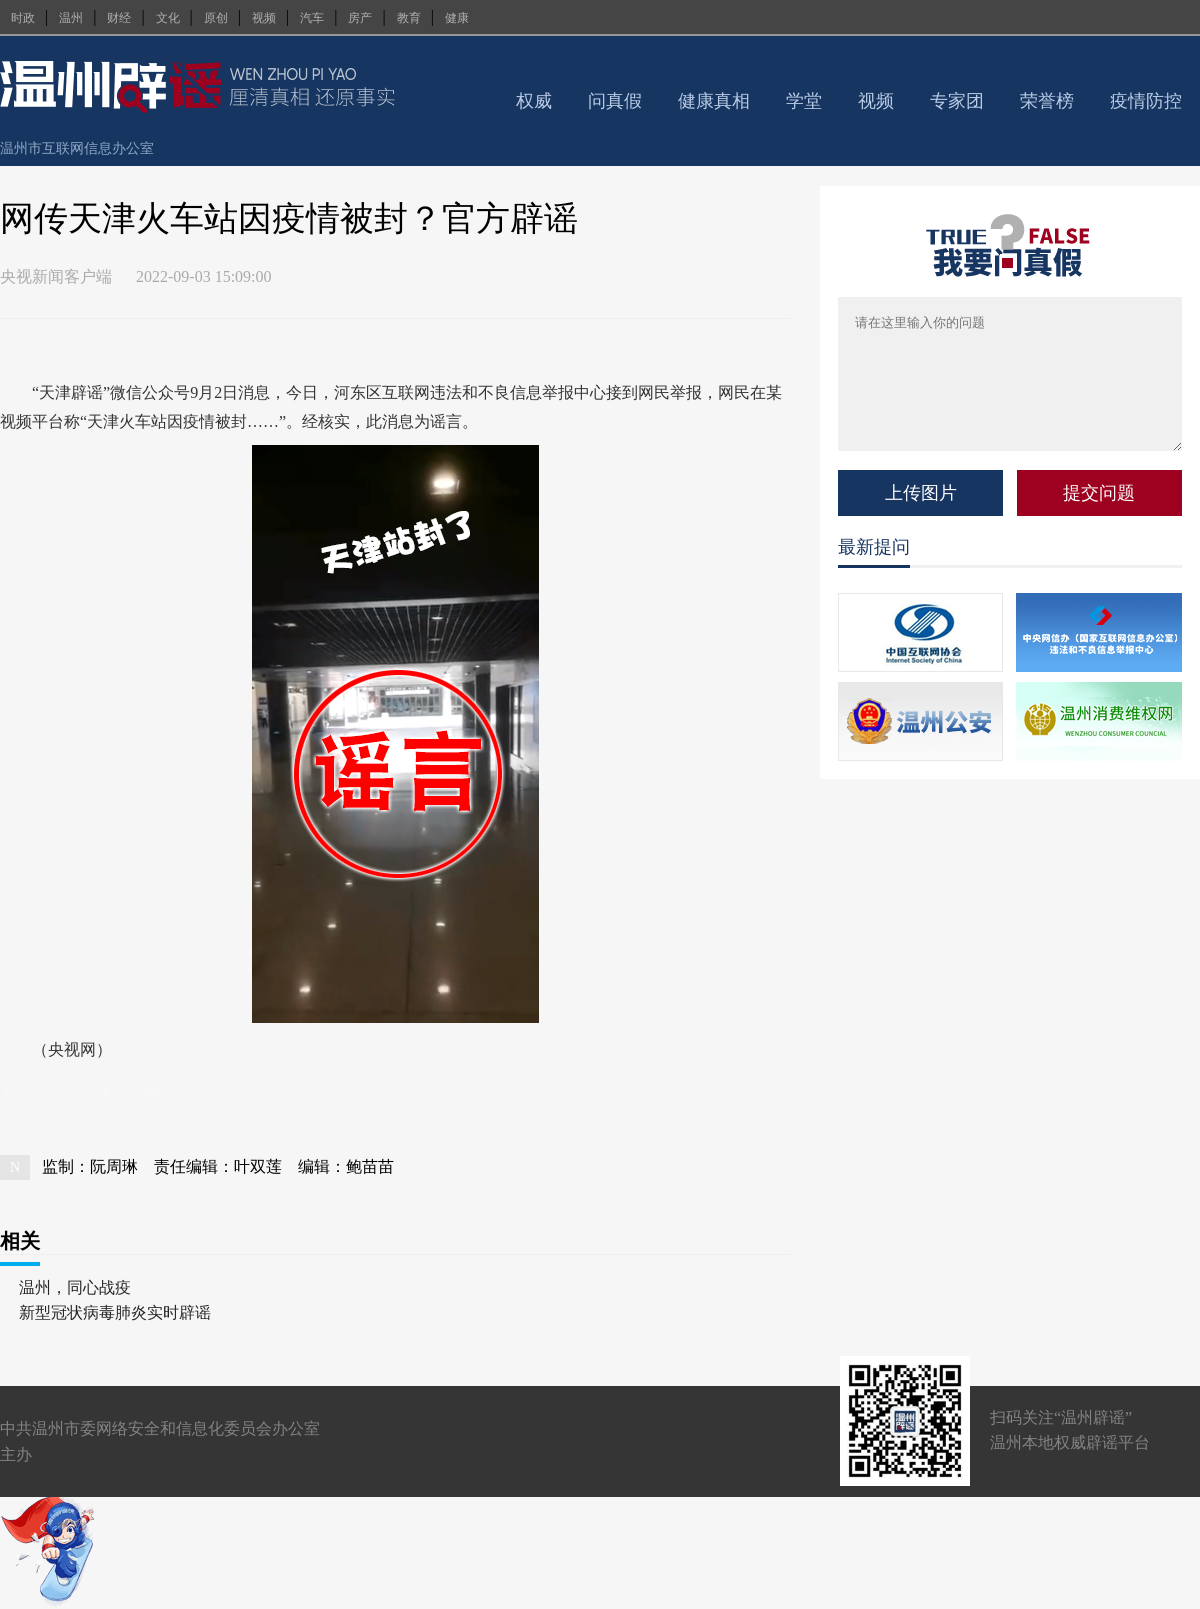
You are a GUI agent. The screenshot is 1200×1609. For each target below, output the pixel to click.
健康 (457, 18)
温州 (71, 18)
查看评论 (781, 345)
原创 (216, 18)
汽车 (312, 18)
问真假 (615, 101)
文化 (168, 18)
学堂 (804, 101)
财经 (119, 18)
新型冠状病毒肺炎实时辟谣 (115, 1312)
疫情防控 (1146, 101)
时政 (23, 18)
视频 (264, 18)
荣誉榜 (1047, 101)
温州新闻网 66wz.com (155, 1093)
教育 (409, 18)
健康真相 (714, 101)
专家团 (957, 101)
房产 (360, 18)
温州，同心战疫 (75, 1287)
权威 (534, 101)
